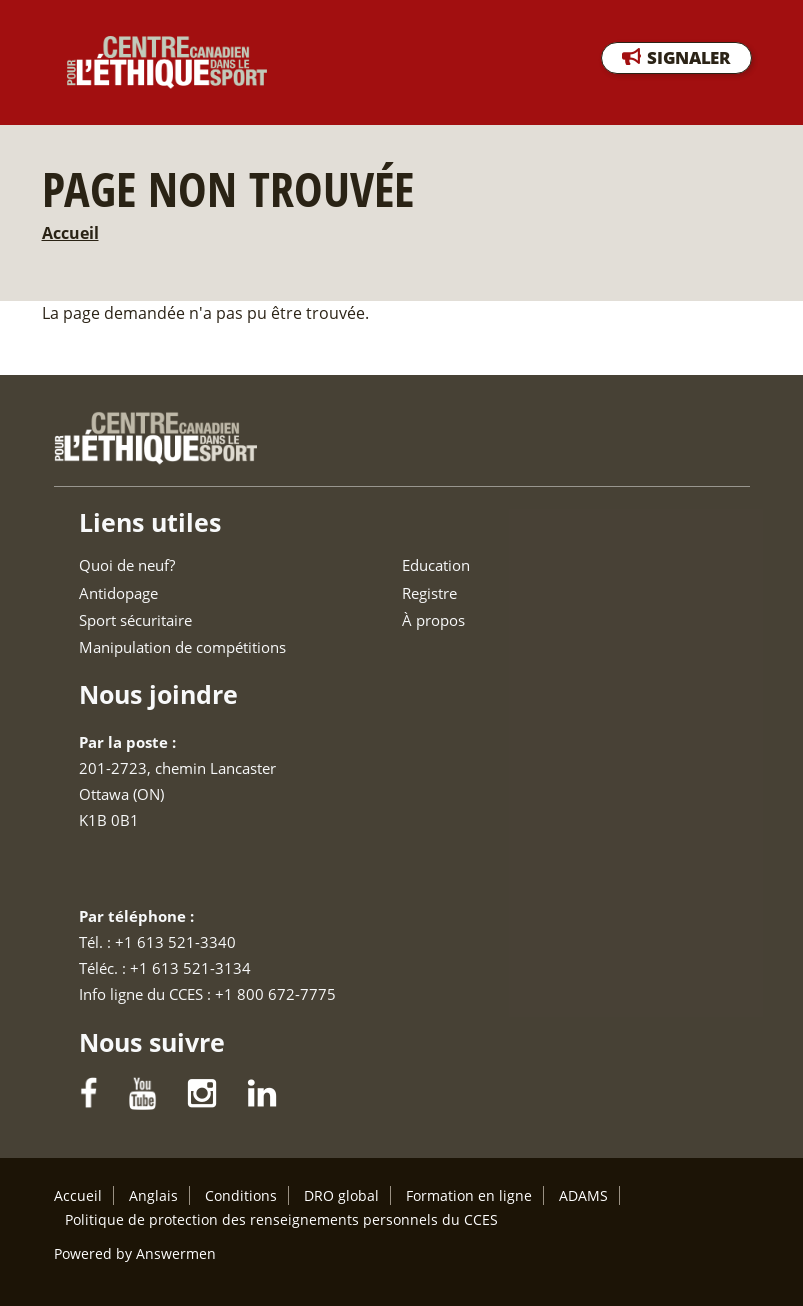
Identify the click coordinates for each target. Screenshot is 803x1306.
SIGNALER (688, 57)
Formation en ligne (469, 1195)
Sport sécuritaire (135, 620)
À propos (433, 620)
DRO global (341, 1195)
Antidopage (118, 593)
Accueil (70, 233)
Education (436, 565)
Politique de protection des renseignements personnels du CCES (281, 1219)
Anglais (153, 1195)
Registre (429, 593)
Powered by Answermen (135, 1253)
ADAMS (583, 1195)
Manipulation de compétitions (182, 647)
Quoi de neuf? (127, 565)
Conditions (241, 1195)
